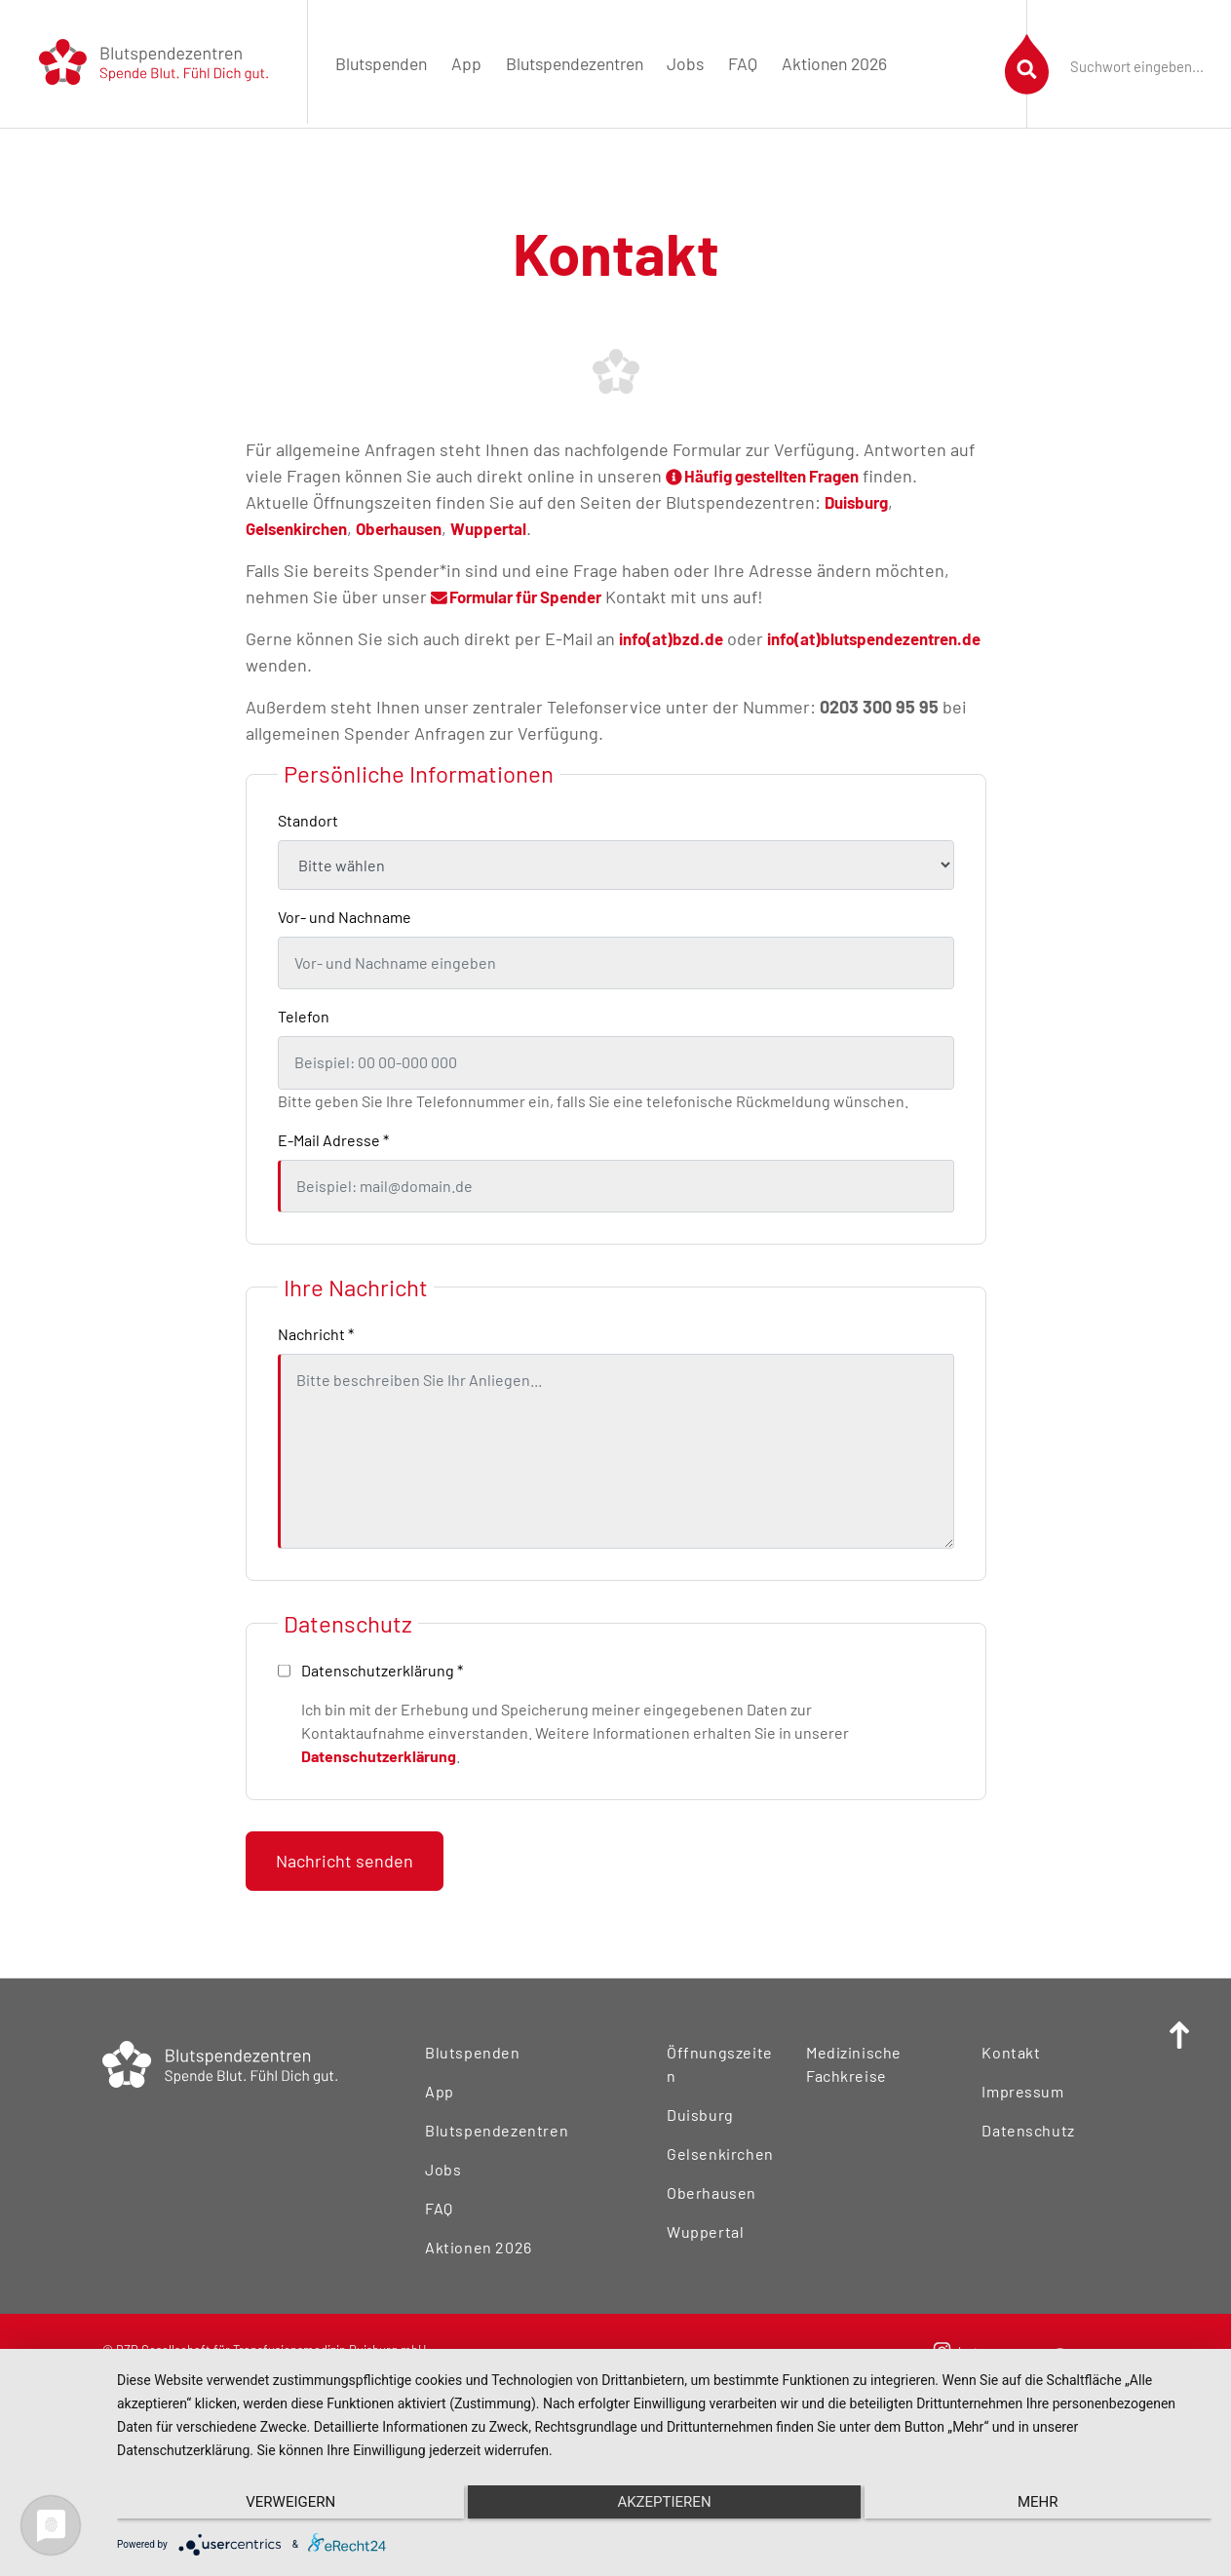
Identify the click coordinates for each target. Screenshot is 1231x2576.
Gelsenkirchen (302, 528)
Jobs (685, 63)
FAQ (742, 63)
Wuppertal (512, 528)
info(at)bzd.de (674, 638)
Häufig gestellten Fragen (773, 475)
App (466, 63)
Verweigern (280, 2508)
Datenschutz (1024, 2130)
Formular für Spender (525, 596)
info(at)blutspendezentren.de (361, 664)
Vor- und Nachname (344, 916)
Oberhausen (414, 528)
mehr (1048, 2508)
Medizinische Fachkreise (850, 2064)
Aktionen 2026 (834, 63)
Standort (308, 820)
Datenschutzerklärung (378, 1756)
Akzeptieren (664, 2508)
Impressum (1019, 2091)
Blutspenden (381, 63)
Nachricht (316, 1334)
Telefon (303, 1016)
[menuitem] (381, 64)
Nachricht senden (344, 1860)
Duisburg (860, 502)
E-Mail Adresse (333, 1140)
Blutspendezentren (574, 63)
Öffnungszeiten (720, 2052)
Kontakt (1008, 2052)
